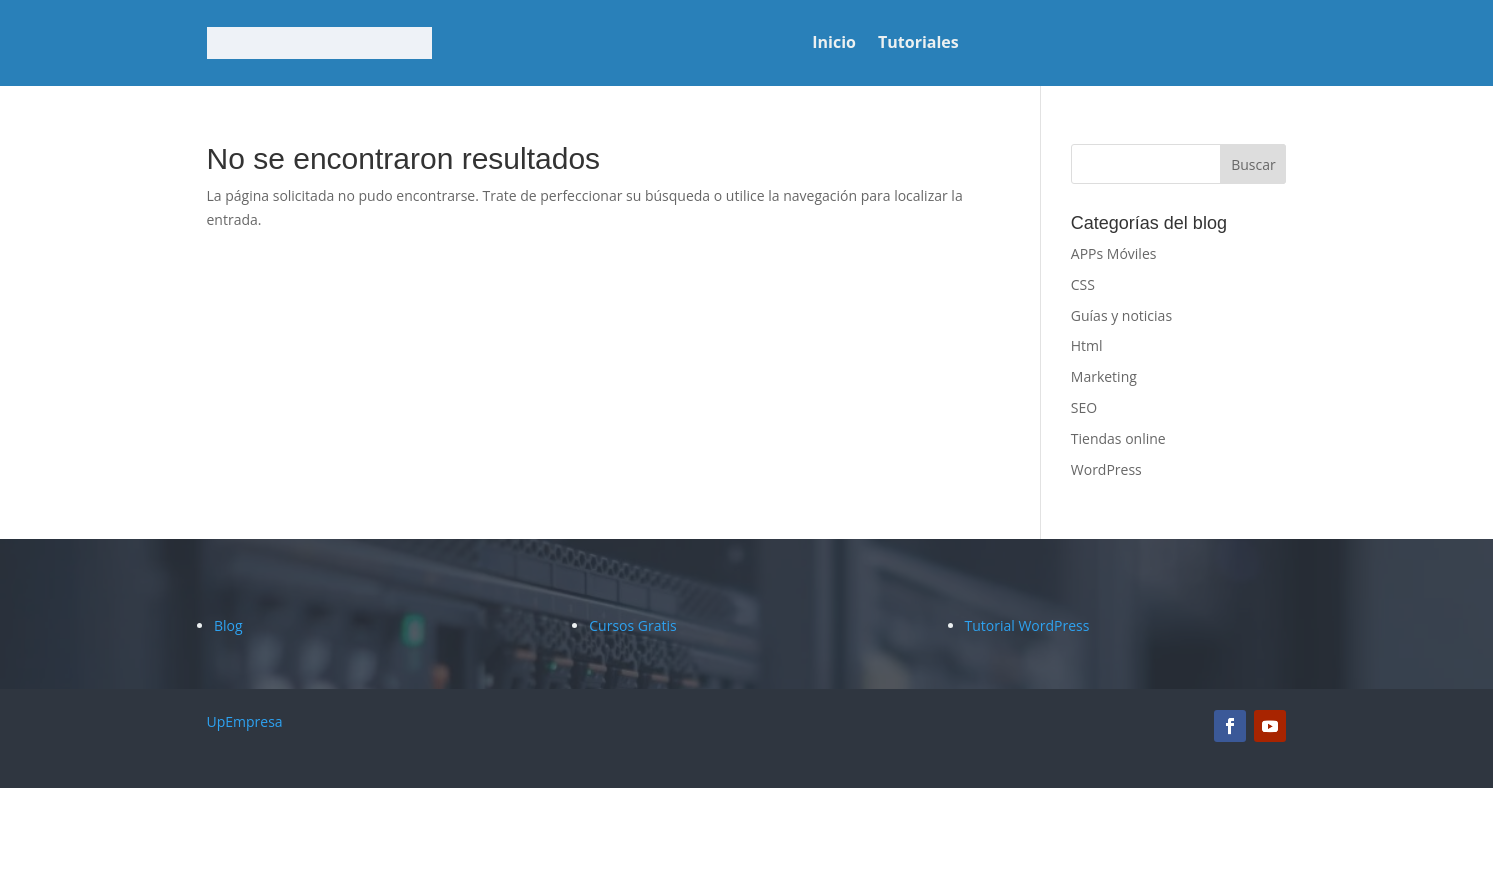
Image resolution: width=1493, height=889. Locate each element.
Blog (228, 625)
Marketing (1104, 376)
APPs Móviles (1114, 253)
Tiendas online (1118, 438)
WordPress (1106, 469)
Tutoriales (918, 44)
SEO (1084, 407)
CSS (1083, 284)
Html (1087, 345)
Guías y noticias (1121, 315)
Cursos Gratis (632, 625)
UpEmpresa (245, 721)
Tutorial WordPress (1027, 625)
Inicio (834, 44)
